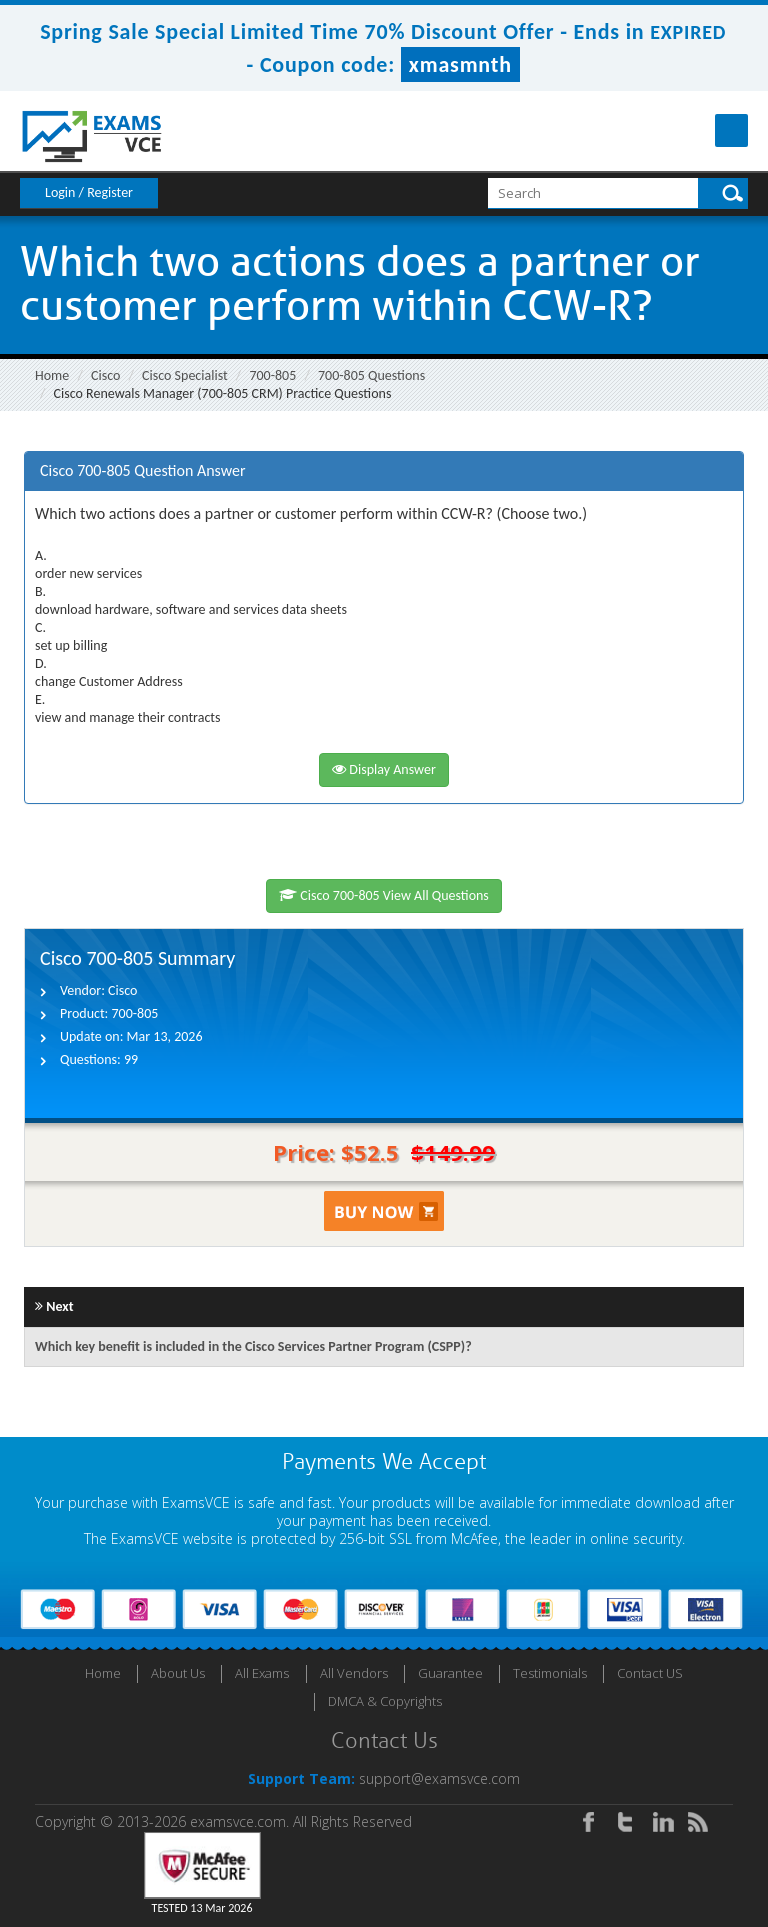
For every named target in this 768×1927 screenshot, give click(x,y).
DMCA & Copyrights (385, 1701)
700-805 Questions (371, 375)
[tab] (384, 471)
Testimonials (550, 1673)
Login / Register (89, 192)
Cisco (105, 375)
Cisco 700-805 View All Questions (384, 895)
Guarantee (450, 1673)
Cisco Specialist (185, 375)
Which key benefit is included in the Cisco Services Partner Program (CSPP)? (253, 1346)
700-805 (272, 375)
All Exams (262, 1673)
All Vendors (354, 1673)
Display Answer (384, 769)
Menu (731, 130)
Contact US (650, 1673)
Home (52, 375)
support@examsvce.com (439, 1778)
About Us (178, 1673)
